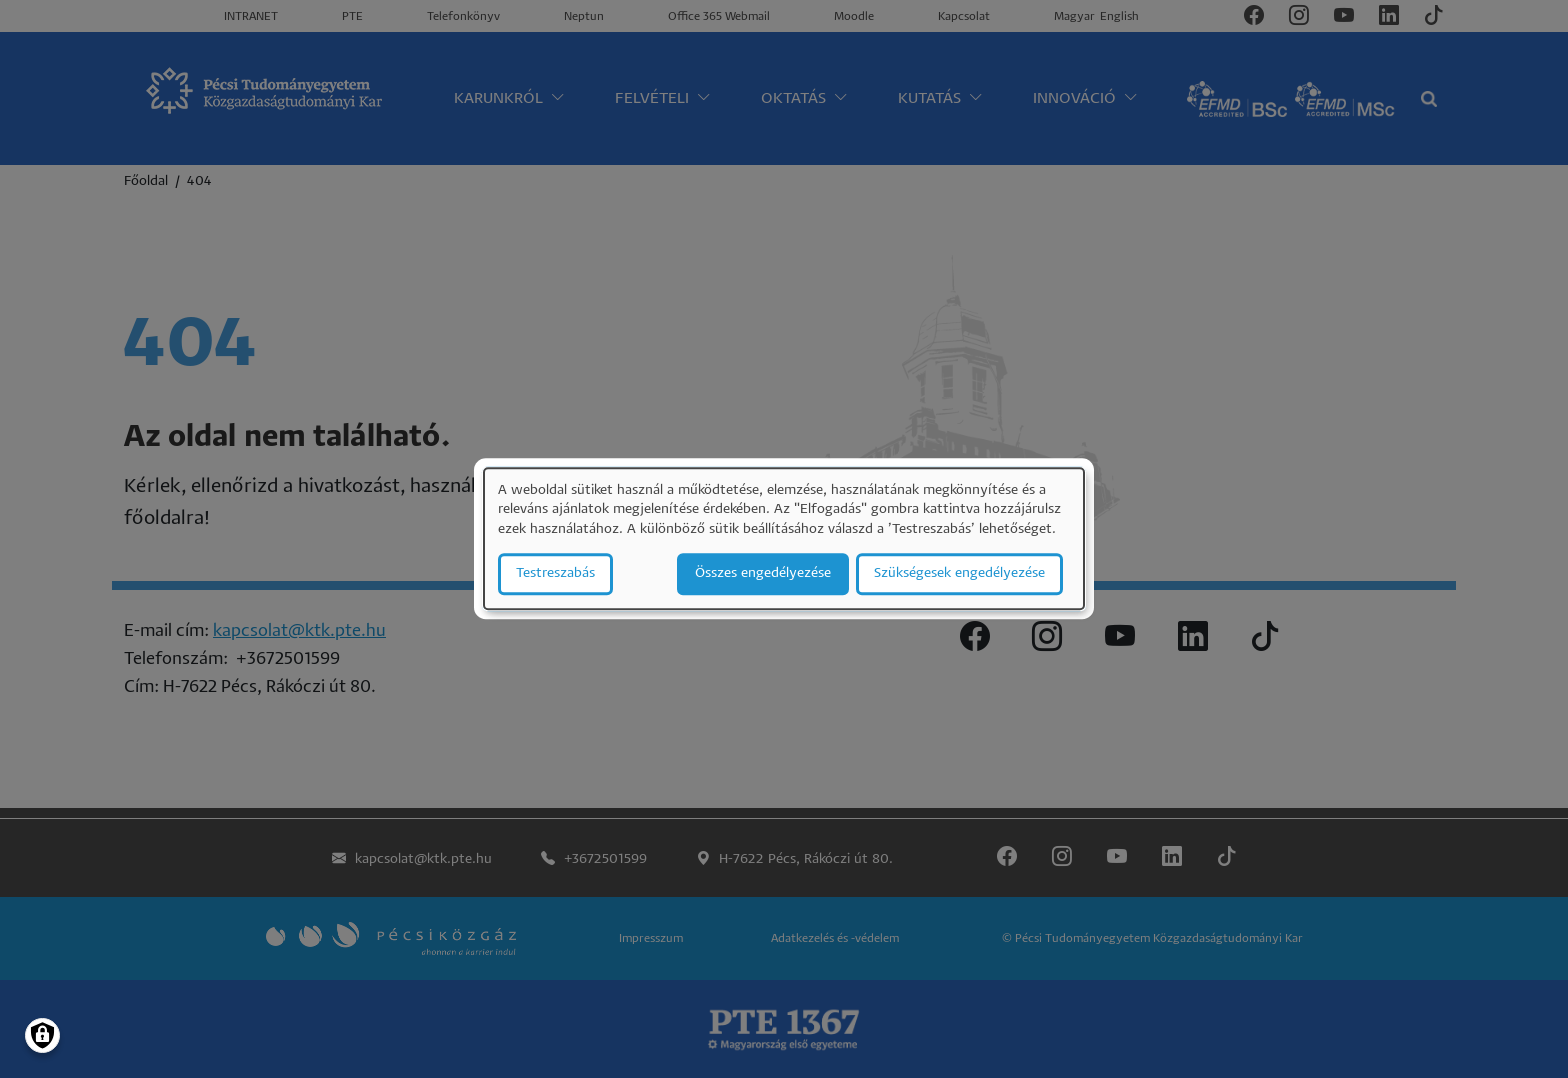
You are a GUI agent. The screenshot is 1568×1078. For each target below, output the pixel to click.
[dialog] (784, 538)
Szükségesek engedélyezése (959, 574)
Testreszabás (555, 574)
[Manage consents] (42, 1035)
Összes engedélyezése (763, 574)
